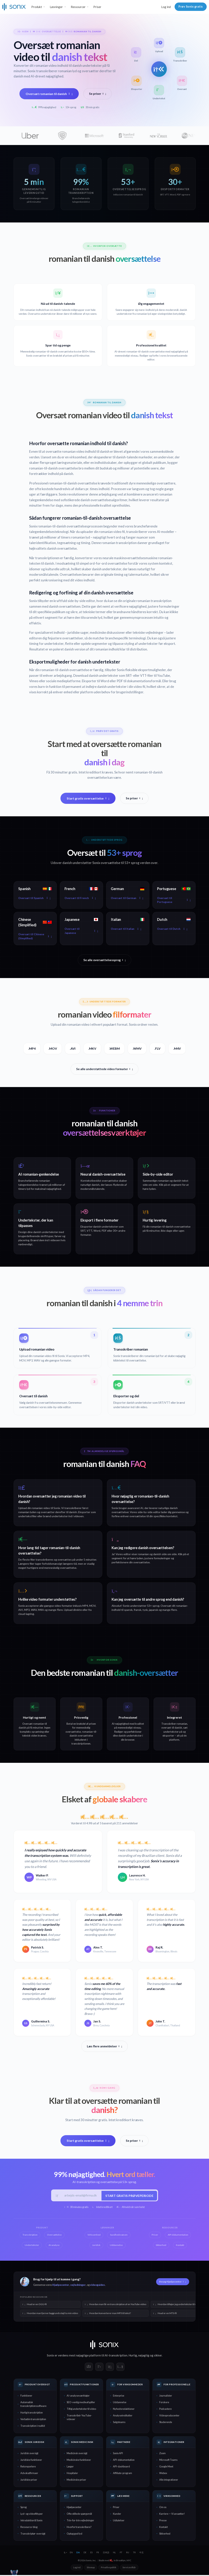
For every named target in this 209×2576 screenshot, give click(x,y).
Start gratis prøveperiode (129, 2196)
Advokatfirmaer (29, 2474)
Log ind (166, 7)
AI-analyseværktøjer (78, 2396)
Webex (163, 2474)
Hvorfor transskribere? (79, 2527)
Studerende (165, 2423)
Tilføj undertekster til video (81, 2409)
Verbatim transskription (33, 2420)
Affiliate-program (122, 2474)
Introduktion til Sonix (31, 2521)
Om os (162, 2508)
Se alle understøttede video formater (104, 1069)
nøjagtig (143, 2356)
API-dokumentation (124, 2460)
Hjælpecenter (60, 2285)
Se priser (97, 93)
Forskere (164, 2403)
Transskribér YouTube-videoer (79, 2418)
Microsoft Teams (168, 2460)
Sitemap (91, 2568)
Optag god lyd (74, 2534)
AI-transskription (116, 2356)
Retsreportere (28, 2467)
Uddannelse (119, 2403)
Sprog (23, 2508)
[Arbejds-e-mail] (81, 2196)
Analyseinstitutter (122, 2416)
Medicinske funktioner (79, 2460)
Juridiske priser (28, 2480)
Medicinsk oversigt (77, 2454)
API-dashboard (121, 2467)
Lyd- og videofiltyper (31, 2514)
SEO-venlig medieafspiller (81, 2403)
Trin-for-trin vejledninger (80, 2521)
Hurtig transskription (31, 2413)
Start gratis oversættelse (88, 798)
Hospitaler (72, 2474)
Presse (163, 2521)
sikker (158, 2356)
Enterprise (118, 2396)
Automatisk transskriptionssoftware (33, 2405)
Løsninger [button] (56, 7)
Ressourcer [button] (78, 7)
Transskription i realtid (32, 2426)
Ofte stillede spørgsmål (79, 2514)
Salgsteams (119, 2423)
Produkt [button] (36, 7)
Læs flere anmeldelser (104, 2046)
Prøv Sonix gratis (190, 6)
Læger (70, 2467)
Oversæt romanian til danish (49, 94)
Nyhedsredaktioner (124, 2409)
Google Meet (166, 2467)
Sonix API (118, 2454)
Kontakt (163, 2527)
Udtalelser (118, 2521)
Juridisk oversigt (29, 2454)
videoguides (97, 2285)
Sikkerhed (164, 2534)
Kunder (117, 2514)
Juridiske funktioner (31, 2460)
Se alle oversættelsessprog (104, 960)
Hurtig (133, 2356)
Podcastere (165, 2409)
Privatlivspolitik (108, 2568)
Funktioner (26, 2396)
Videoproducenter (169, 2416)
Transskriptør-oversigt (32, 2534)
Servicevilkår (129, 2568)
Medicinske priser (76, 2480)
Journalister (165, 2396)
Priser (97, 7)
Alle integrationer (168, 2480)
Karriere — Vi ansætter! (172, 2514)
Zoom (162, 2454)
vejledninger (78, 2285)
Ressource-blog (29, 2527)
